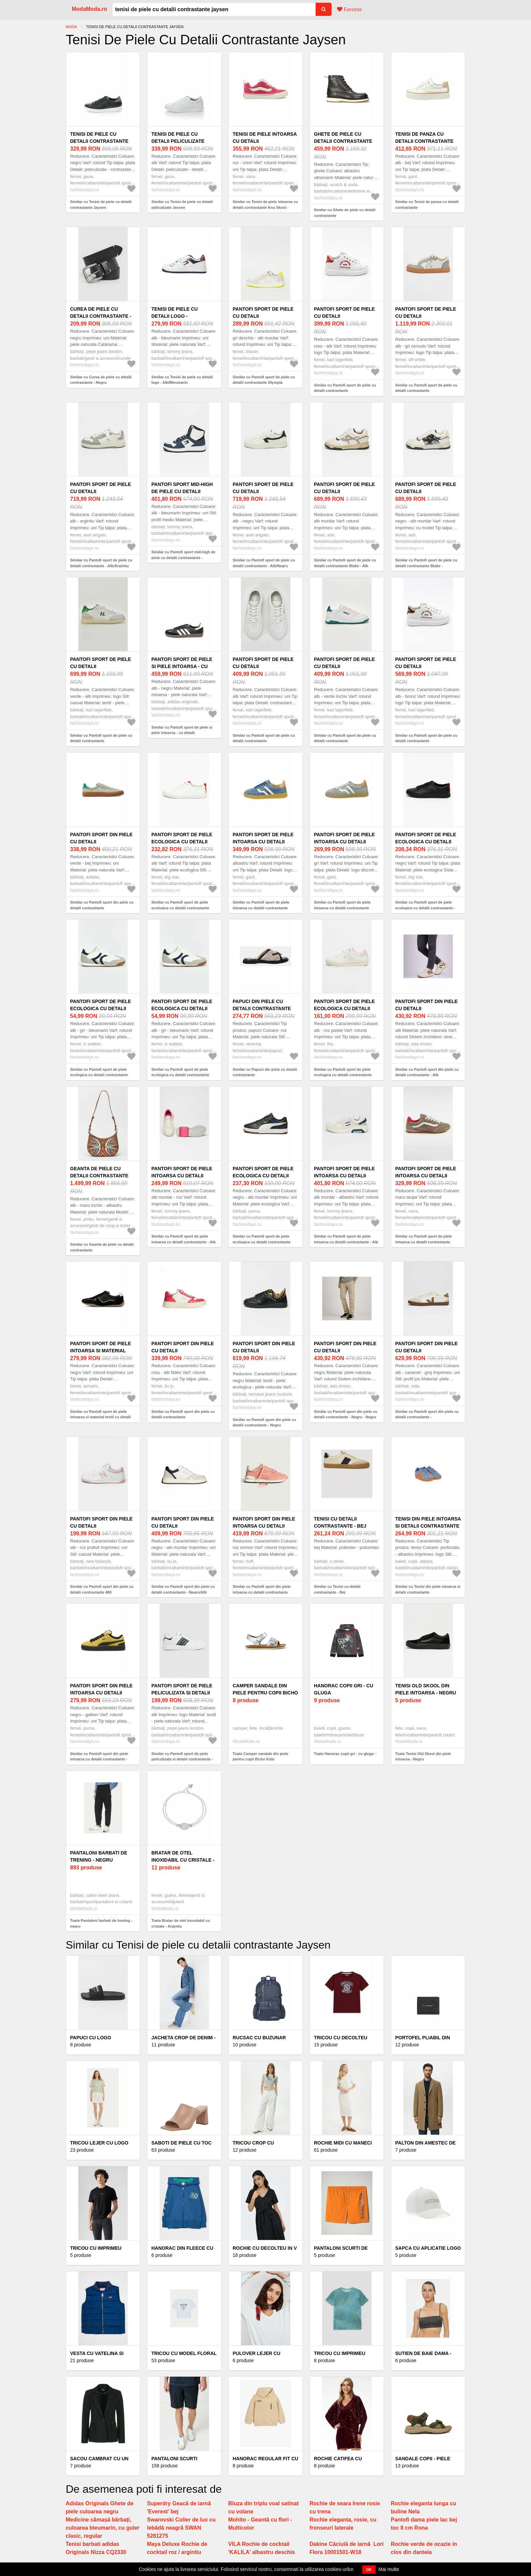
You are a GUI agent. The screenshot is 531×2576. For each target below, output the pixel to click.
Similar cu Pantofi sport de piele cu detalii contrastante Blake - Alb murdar (345, 565)
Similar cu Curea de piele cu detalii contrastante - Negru (101, 380)
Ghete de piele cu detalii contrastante (343, 137)
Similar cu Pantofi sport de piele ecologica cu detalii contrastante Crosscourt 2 (343, 1075)
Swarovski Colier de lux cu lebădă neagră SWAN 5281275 (181, 2528)
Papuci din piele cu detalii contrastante (262, 1005)
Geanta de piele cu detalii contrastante (99, 1172)
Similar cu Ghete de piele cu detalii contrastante (345, 213)
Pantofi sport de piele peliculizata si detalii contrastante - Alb (181, 1693)
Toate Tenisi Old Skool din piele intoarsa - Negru (423, 1756)
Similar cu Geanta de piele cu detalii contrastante (102, 1247)
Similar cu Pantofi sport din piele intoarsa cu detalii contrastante (262, 1589)
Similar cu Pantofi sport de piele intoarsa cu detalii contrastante (261, 905)
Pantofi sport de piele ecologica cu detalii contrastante (181, 841)
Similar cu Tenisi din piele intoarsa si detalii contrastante (427, 1589)
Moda (71, 27)
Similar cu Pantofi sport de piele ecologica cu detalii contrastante (180, 905)
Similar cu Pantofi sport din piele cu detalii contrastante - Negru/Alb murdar (183, 1592)
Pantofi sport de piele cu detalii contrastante (344, 316)
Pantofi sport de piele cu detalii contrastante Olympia (263, 316)
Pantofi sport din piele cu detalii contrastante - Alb (426, 1008)
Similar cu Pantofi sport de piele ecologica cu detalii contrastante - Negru (425, 907)
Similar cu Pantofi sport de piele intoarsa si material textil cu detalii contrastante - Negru (100, 1417)
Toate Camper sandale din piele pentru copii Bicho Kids (260, 1756)
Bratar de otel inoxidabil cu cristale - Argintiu (182, 1860)
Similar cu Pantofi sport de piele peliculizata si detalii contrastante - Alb (182, 1759)
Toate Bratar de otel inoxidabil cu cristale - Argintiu (180, 1923)
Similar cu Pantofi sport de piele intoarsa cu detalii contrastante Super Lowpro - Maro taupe (423, 1241)
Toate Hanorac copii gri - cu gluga (344, 1754)
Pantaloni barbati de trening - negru (98, 1856)
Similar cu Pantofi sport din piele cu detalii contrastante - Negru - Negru (345, 1414)
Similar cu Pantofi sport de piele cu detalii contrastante (345, 388)
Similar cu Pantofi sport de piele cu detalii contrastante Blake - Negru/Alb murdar (426, 565)
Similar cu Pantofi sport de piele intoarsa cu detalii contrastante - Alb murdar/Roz (183, 1241)
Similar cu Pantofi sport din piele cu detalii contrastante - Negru (264, 1422)
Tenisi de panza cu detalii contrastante (424, 137)
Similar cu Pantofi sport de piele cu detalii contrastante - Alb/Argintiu (101, 563)
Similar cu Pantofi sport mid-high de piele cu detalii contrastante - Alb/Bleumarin (183, 557)
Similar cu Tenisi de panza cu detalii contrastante (427, 204)
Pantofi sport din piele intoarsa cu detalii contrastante (264, 1526)
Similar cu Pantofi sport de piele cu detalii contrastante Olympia (264, 380)
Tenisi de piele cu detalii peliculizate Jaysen (178, 141)
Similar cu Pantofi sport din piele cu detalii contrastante (101, 905)
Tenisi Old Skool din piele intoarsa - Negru (425, 1689)
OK (369, 2570)
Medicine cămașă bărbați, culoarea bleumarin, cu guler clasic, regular (103, 2528)
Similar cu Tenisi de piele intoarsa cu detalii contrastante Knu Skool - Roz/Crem (265, 207)
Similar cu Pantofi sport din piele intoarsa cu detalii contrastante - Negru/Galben (99, 1759)
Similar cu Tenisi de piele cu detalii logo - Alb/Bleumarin (182, 380)
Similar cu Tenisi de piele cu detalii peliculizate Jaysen (182, 204)
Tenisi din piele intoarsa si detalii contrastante (428, 1522)
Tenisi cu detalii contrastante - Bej (340, 1522)
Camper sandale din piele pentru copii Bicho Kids (265, 1693)
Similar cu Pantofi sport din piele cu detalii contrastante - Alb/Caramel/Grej (427, 1417)
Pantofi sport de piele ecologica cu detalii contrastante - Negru (425, 841)
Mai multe (389, 2569)
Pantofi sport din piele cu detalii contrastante (101, 841)
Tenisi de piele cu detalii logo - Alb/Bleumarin (174, 316)
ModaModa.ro (89, 9)
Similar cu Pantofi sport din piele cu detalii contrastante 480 (101, 1589)
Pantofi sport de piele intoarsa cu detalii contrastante (263, 841)
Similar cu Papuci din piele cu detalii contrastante (265, 1072)
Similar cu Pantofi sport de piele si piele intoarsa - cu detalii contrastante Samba (181, 732)
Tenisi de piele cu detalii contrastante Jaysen (99, 141)
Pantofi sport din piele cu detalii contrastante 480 (101, 1526)
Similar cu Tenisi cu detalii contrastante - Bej (337, 1589)
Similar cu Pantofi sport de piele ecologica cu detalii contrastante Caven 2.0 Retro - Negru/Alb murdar (264, 1241)
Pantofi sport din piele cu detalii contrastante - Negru (264, 1350)
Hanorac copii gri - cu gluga (343, 1689)
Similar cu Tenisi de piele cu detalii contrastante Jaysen (100, 204)
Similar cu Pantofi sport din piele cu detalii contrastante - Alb (427, 1072)
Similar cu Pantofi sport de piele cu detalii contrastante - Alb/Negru (264, 563)
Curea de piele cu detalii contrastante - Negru (100, 316)
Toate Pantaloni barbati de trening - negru (101, 1923)
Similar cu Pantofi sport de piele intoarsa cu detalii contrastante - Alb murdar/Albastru (346, 1241)
